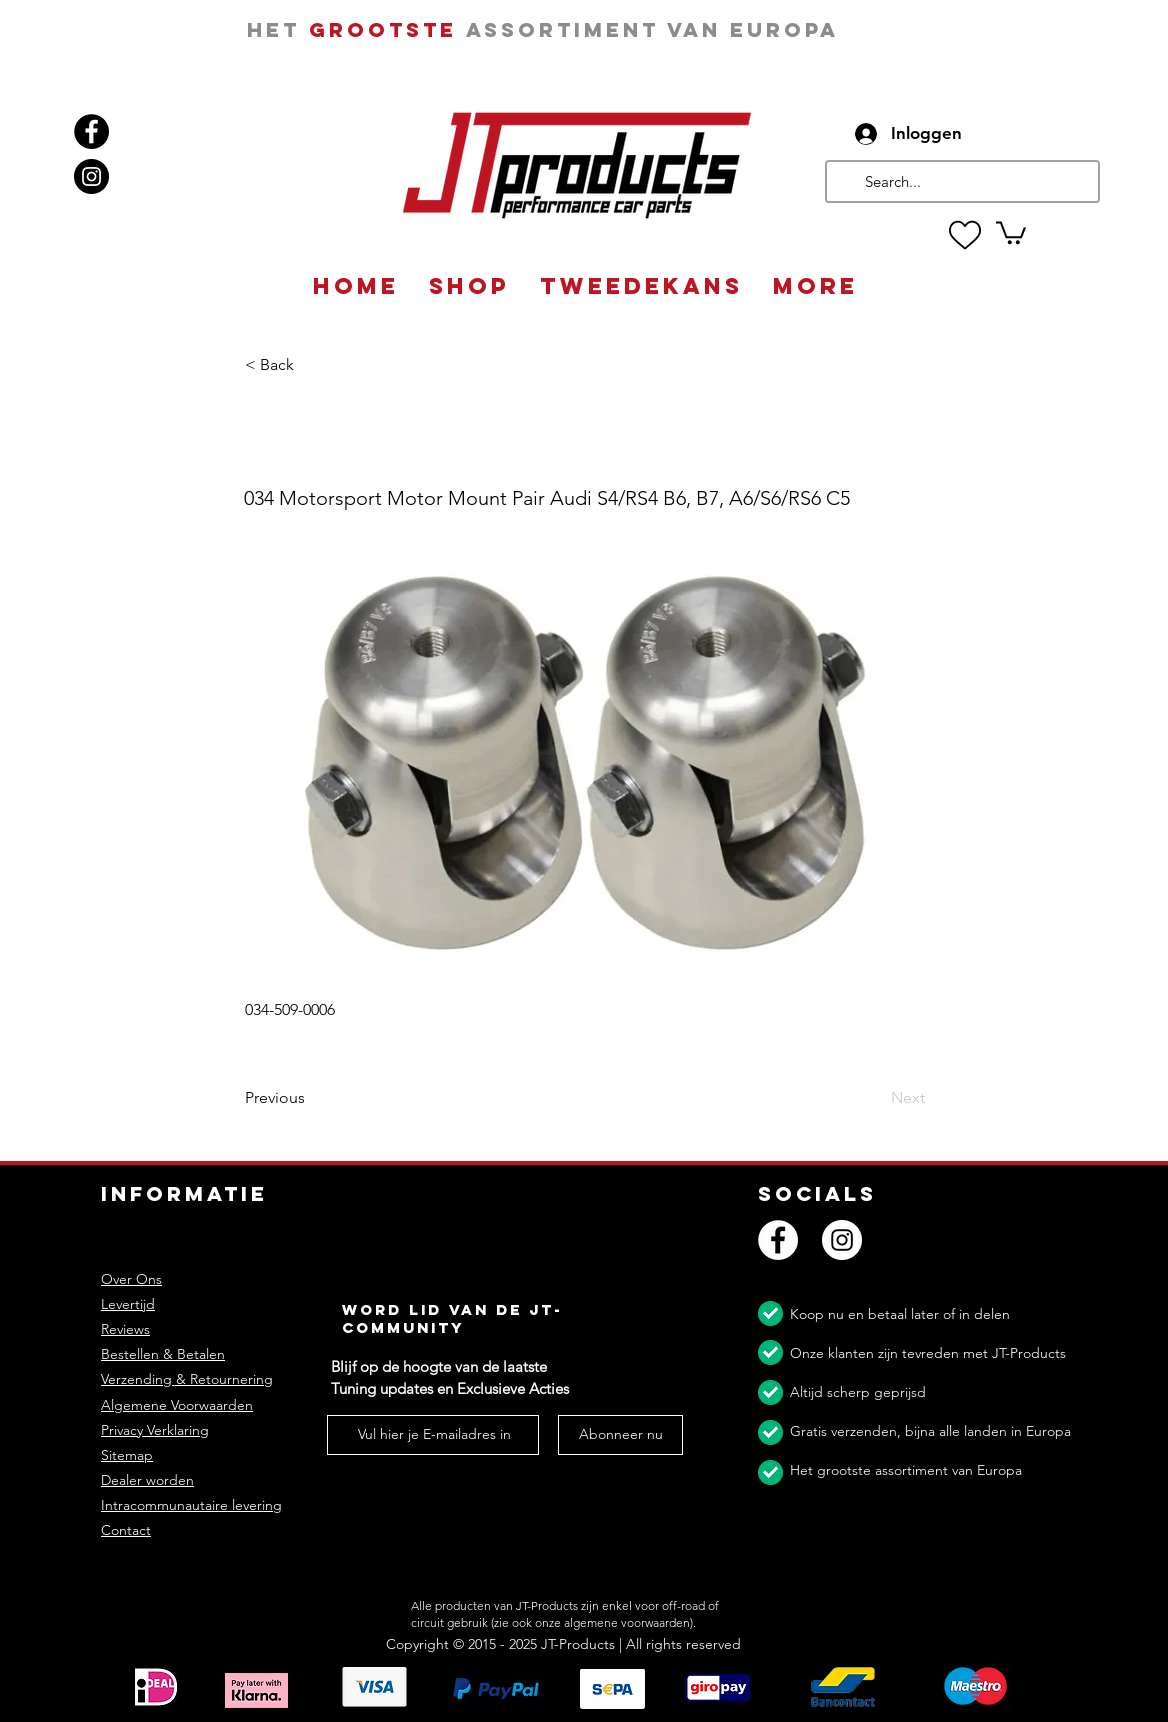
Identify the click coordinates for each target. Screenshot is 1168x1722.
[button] (1011, 231)
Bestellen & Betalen (163, 1354)
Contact (126, 1530)
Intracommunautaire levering (191, 1505)
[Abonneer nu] (620, 1435)
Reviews (125, 1329)
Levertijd (128, 1304)
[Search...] (960, 181)
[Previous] (311, 1099)
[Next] (875, 1099)
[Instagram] (91, 176)
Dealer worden (147, 1480)
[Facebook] (91, 131)
